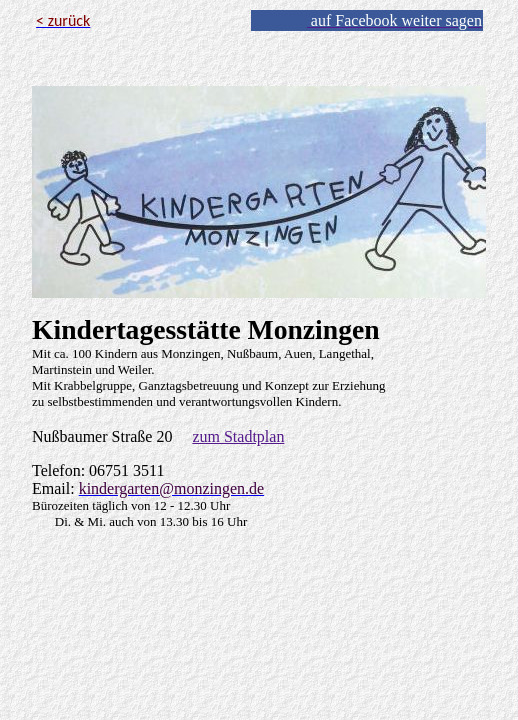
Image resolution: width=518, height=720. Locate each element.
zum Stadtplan (238, 436)
